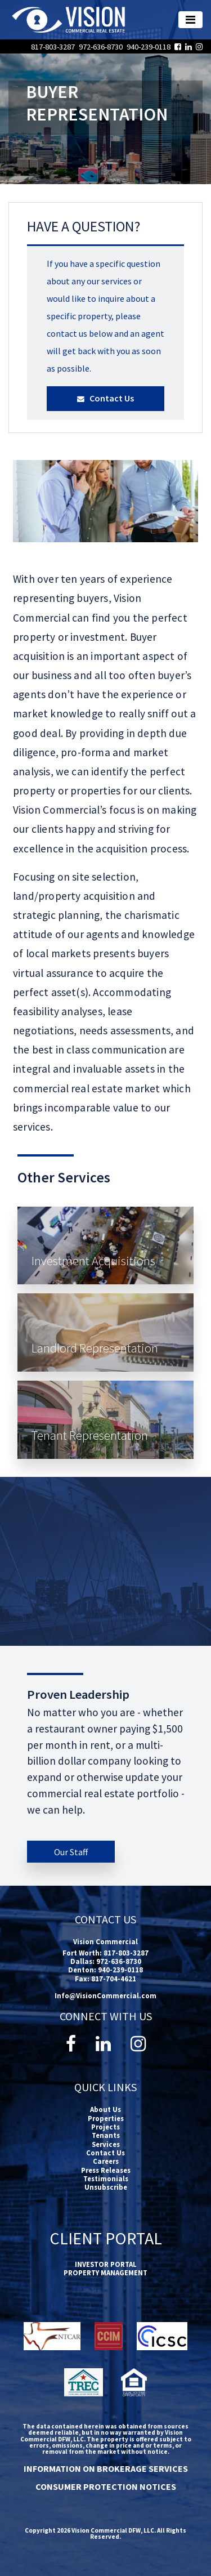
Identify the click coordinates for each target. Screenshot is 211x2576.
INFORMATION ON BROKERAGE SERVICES (106, 2468)
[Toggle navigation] (190, 19)
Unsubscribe (105, 2186)
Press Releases (106, 2170)
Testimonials (105, 2178)
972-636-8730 (101, 47)
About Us (105, 2109)
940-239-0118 (149, 47)
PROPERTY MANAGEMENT (105, 2272)
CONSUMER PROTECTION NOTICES (105, 2486)
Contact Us (105, 398)
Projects (105, 2126)
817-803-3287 (54, 47)
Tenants (106, 2135)
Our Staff (71, 1852)
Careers (106, 2161)
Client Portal (106, 2238)
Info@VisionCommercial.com (105, 1995)
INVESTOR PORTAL (106, 2264)
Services (106, 2144)
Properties (106, 2118)
